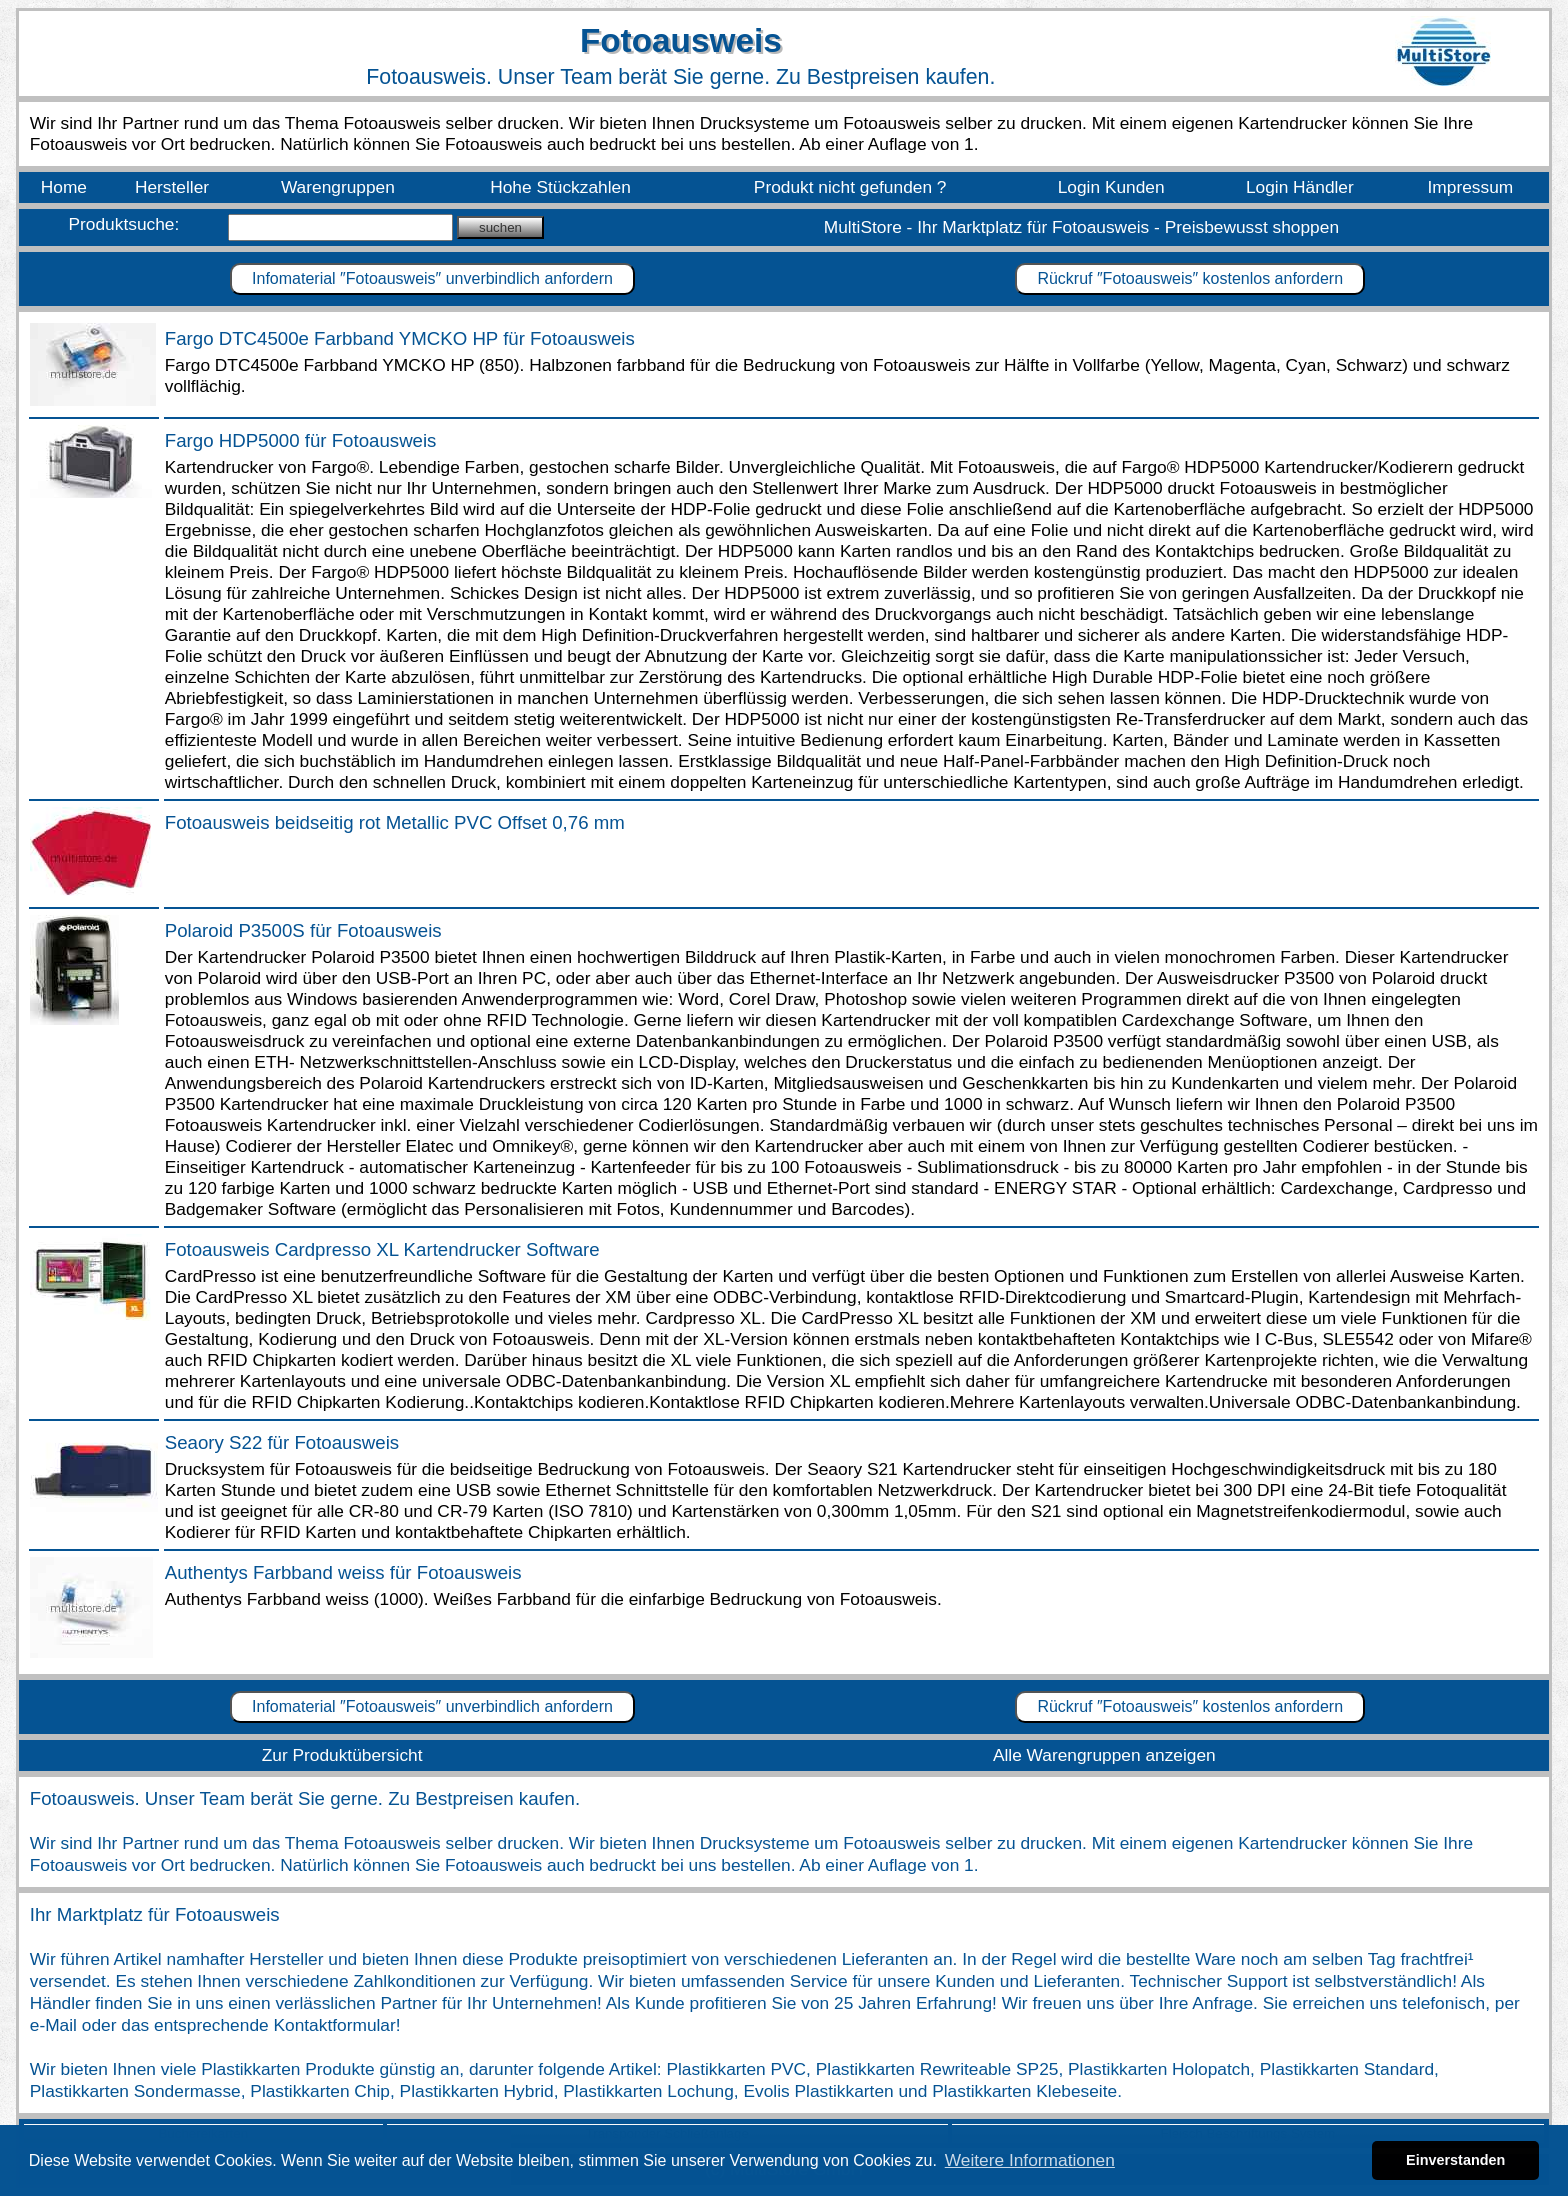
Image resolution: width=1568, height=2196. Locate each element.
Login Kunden (1111, 187)
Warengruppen (338, 187)
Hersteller (172, 187)
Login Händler (1300, 187)
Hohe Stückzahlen (560, 187)
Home (64, 187)
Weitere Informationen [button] (1030, 2160)
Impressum (1471, 187)
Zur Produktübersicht (342, 1755)
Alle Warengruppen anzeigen (1104, 1755)
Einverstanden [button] (1455, 2160)
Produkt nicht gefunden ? (850, 187)
